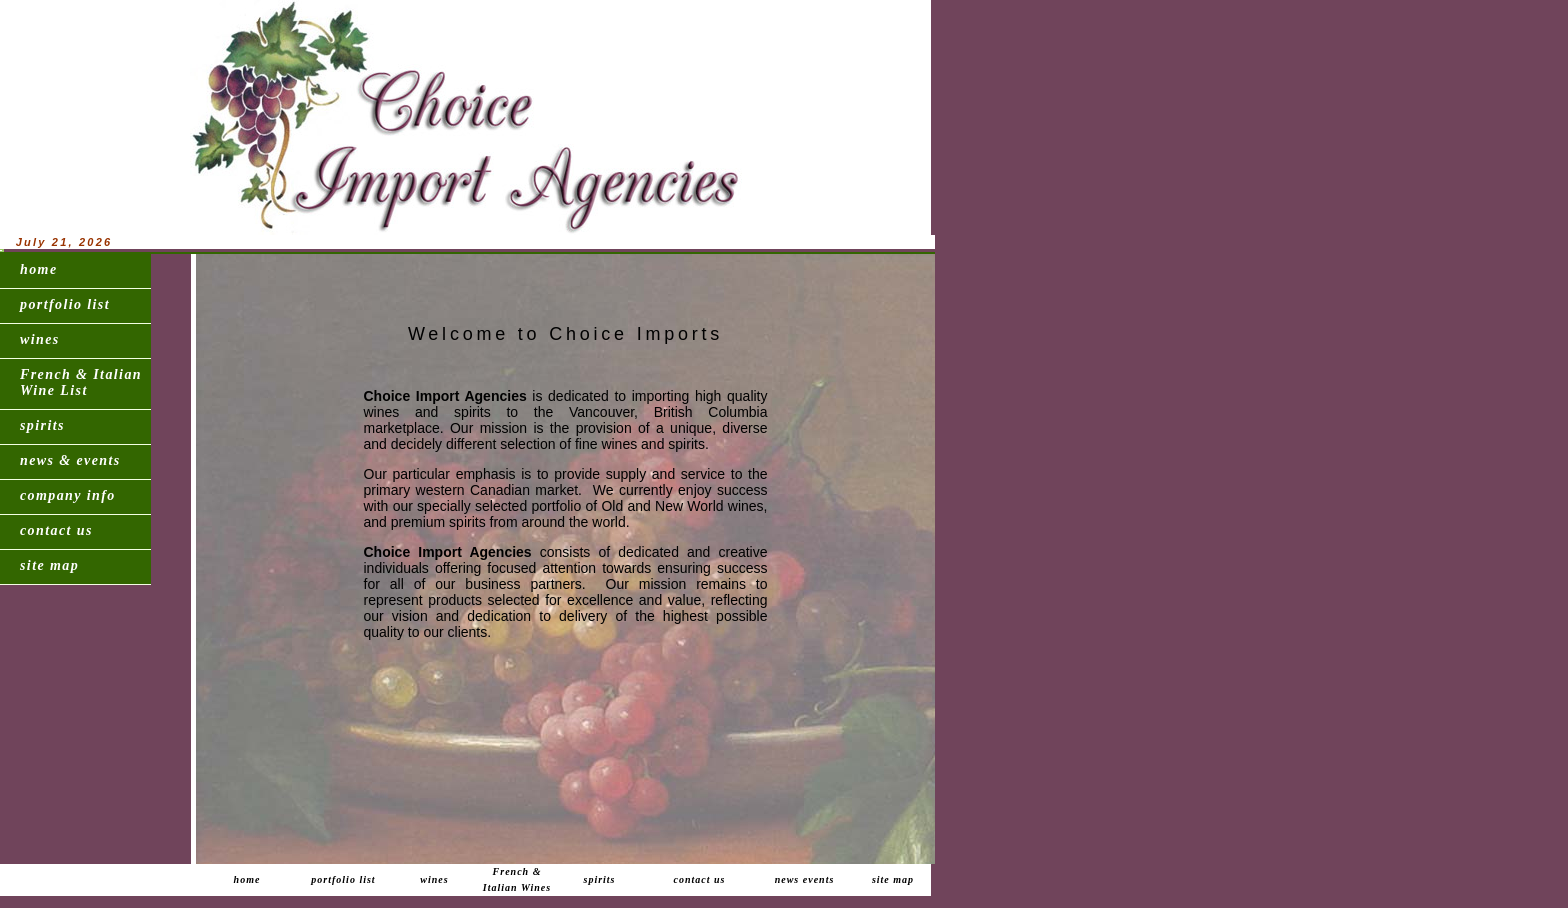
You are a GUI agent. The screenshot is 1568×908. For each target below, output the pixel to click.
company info (68, 495)
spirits (42, 425)
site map (49, 565)
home (39, 269)
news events (805, 879)
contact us (56, 530)
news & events (70, 460)
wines (40, 339)
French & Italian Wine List (81, 382)
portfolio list (65, 304)
